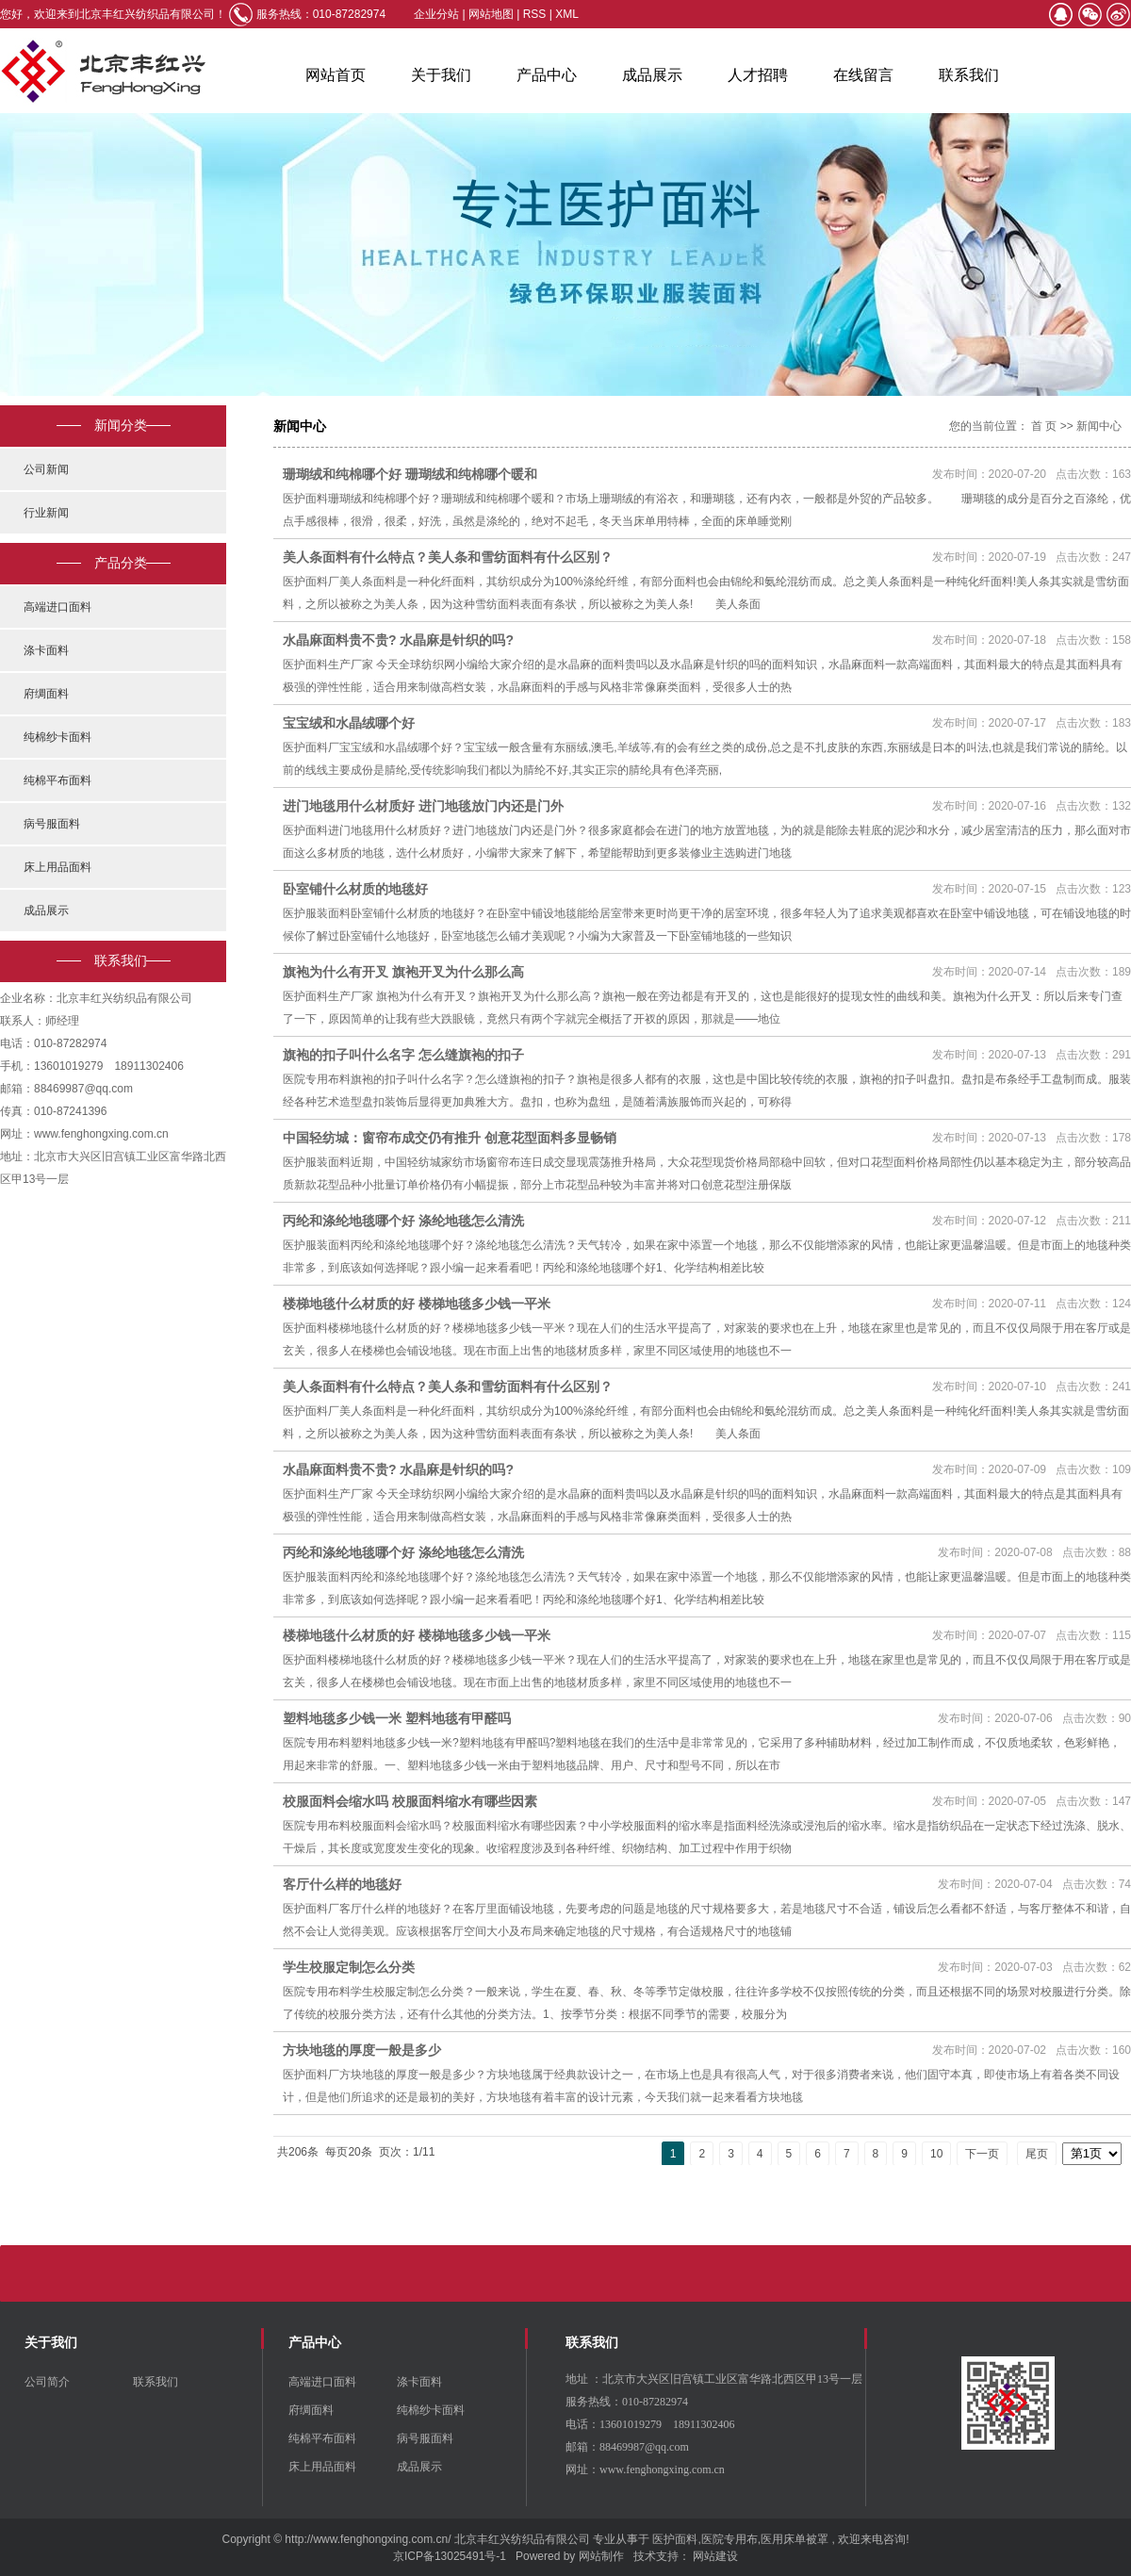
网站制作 (601, 2556)
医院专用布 (729, 2539)
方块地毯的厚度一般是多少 (362, 2050)
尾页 (1036, 2153)
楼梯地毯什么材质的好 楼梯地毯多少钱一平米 (416, 1303)
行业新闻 (46, 512)
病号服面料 (52, 823)
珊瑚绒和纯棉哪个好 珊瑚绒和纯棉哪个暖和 (410, 474)
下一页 (982, 2153)
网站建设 (715, 2556)
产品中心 (546, 75)
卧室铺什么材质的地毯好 (355, 888)
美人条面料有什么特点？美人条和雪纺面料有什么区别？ (448, 557)
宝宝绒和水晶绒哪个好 (349, 722)
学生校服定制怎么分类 (349, 1967)
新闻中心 (1099, 426)
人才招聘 (758, 75)
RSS (535, 14)
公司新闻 (46, 469)
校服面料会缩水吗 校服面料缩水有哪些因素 (410, 1801)
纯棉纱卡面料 (57, 737)
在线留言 (863, 75)
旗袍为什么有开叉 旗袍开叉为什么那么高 (403, 971)
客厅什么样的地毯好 (342, 1884)
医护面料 (674, 2539)
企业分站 (436, 14)
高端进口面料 (57, 607)
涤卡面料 (46, 650)
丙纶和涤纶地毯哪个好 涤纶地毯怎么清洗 (403, 1220)
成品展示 (652, 75)
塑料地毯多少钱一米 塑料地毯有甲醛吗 (397, 1718)
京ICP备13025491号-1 (449, 2556)
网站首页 (335, 75)
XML (567, 14)
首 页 (1044, 426)
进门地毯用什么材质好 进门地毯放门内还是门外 (423, 805)
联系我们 (969, 75)
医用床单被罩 (794, 2539)
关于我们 (441, 75)
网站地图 (492, 14)
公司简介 (47, 2381)
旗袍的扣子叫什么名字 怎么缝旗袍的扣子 (403, 1054)
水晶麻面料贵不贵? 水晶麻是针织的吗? (398, 640)
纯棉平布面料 (57, 780)
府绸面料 (46, 693)
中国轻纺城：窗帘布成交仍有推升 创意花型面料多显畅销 (449, 1137)
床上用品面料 (57, 867)
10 (936, 2153)
